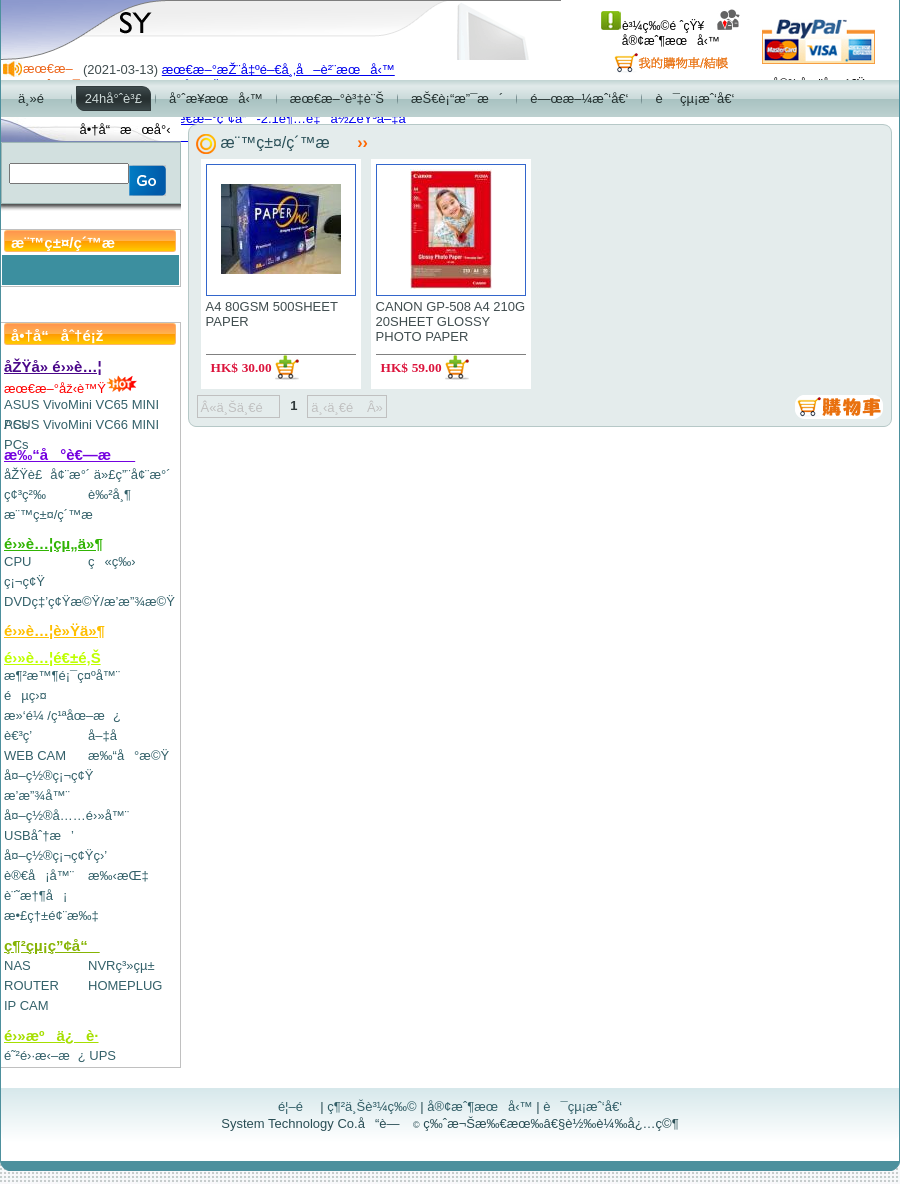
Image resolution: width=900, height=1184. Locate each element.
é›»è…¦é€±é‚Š (52, 657)
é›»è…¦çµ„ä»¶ (53, 543)
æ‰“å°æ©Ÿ (128, 755)
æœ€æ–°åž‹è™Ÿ (70, 388)
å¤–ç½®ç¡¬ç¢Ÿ (48, 775)
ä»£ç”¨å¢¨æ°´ (132, 474)
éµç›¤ (25, 695)
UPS (102, 1055)
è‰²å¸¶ (109, 494)
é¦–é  (297, 1106)
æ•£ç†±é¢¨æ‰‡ (51, 915)
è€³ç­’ (18, 735)
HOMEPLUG (125, 985)
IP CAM (26, 1005)
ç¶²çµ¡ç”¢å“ (52, 945)
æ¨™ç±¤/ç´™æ (57, 514)
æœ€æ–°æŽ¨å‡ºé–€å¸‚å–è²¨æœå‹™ (278, 69)
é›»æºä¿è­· (51, 1035)
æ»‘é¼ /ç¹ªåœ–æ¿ (62, 715)
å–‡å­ (107, 735)
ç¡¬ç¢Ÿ (24, 581)
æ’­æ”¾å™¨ (37, 795)
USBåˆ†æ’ (38, 835)
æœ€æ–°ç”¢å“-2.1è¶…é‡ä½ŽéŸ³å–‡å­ (289, 118)
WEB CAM (35, 755)
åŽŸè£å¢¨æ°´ (47, 474)
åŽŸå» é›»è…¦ (53, 366)
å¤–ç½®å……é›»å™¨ (66, 815)
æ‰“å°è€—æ (69, 454)
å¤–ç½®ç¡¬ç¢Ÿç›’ (55, 855)
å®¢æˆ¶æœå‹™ (681, 33)
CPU (17, 561)
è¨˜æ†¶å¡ (35, 895)
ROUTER (31, 985)
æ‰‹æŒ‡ (118, 875)
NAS (17, 965)
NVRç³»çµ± (121, 965)
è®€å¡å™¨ (39, 875)
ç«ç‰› (112, 561)
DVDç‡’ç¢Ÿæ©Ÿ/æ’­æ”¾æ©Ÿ (89, 601)
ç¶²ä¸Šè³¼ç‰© (372, 1106)
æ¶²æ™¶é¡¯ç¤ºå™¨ (62, 675)
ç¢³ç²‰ (25, 494)
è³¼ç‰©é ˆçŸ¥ (652, 26)
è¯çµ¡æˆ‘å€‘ (582, 1106)
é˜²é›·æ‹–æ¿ (45, 1055)
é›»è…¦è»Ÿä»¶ (54, 630)
